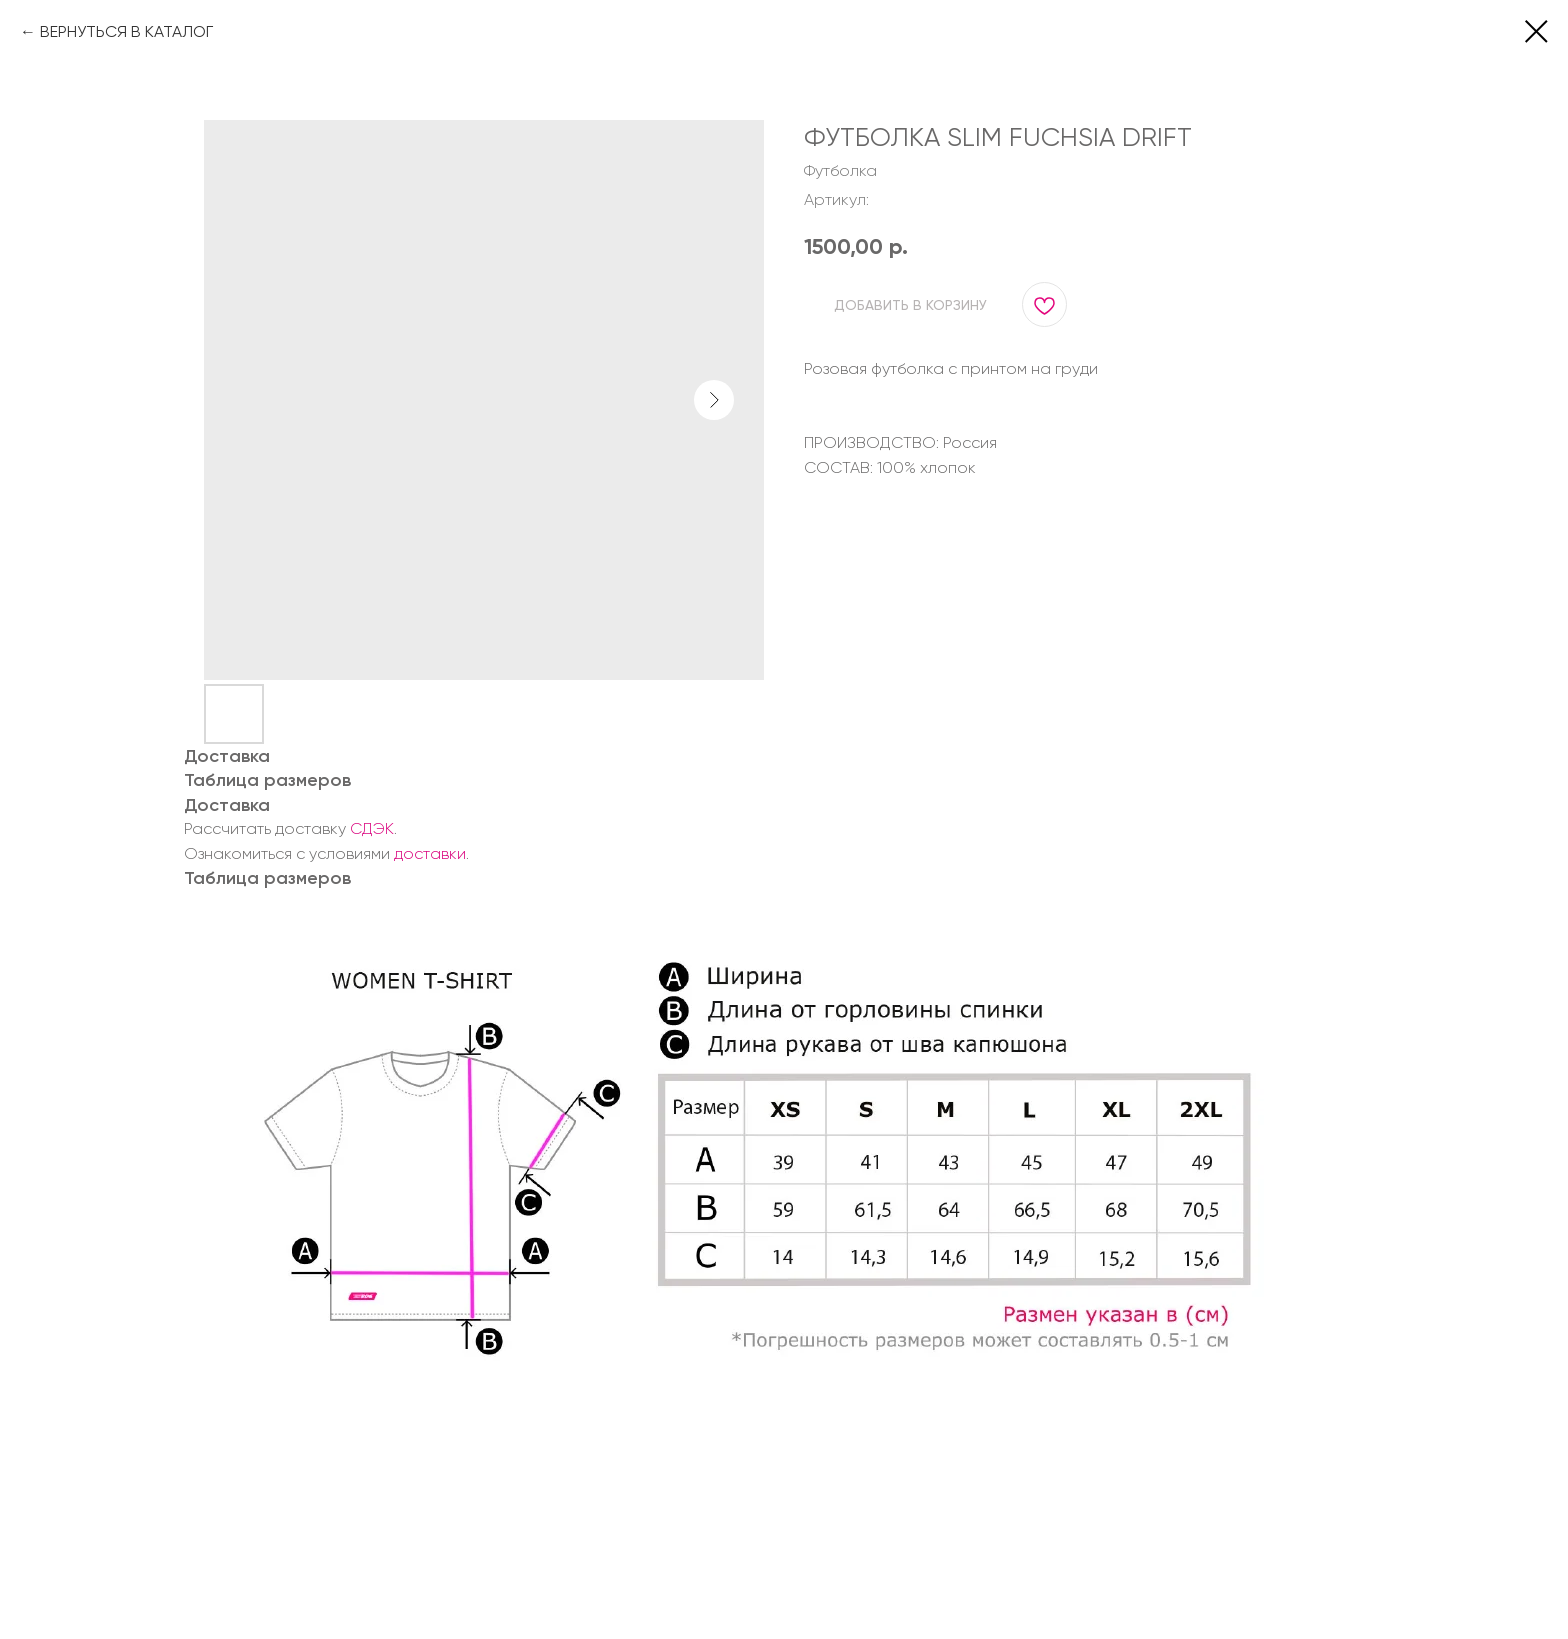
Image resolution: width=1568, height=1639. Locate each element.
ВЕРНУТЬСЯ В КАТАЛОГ (126, 31)
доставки (430, 853)
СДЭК (372, 828)
